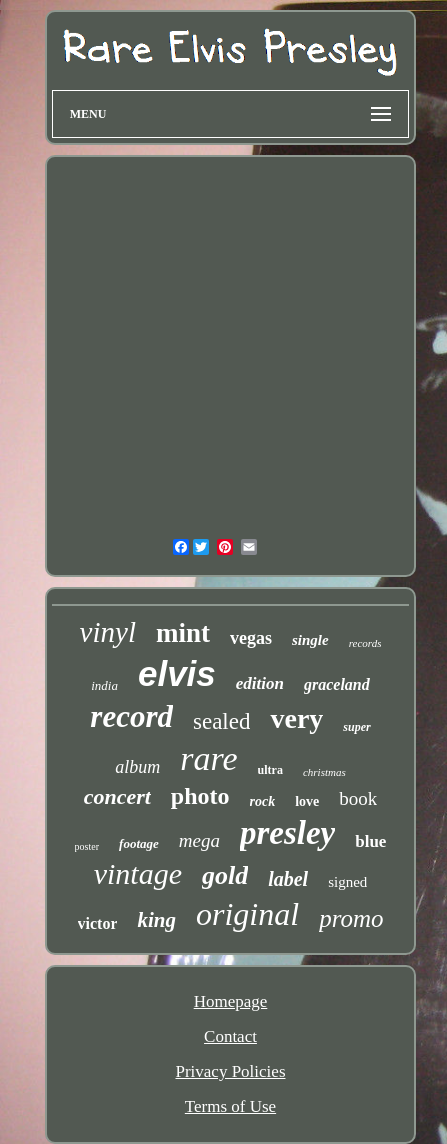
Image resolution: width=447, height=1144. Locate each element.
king (156, 920)
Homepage (231, 1001)
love (307, 801)
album (137, 767)
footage (139, 843)
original (247, 914)
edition (260, 683)
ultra (270, 770)
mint (183, 633)
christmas (324, 772)
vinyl (108, 632)
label (288, 879)
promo (351, 918)
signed (347, 882)
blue (370, 841)
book (358, 798)
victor (98, 923)
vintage (138, 873)
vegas (251, 638)
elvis (177, 673)
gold (225, 875)
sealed (221, 721)
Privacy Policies (230, 1071)
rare (208, 758)
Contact (230, 1036)
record (131, 716)
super (356, 727)
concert (117, 796)
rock (263, 801)
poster (87, 846)
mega (199, 840)
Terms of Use (230, 1106)
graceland (337, 684)
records (365, 643)
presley (287, 833)
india (104, 685)
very (296, 718)
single (310, 640)
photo (200, 796)
